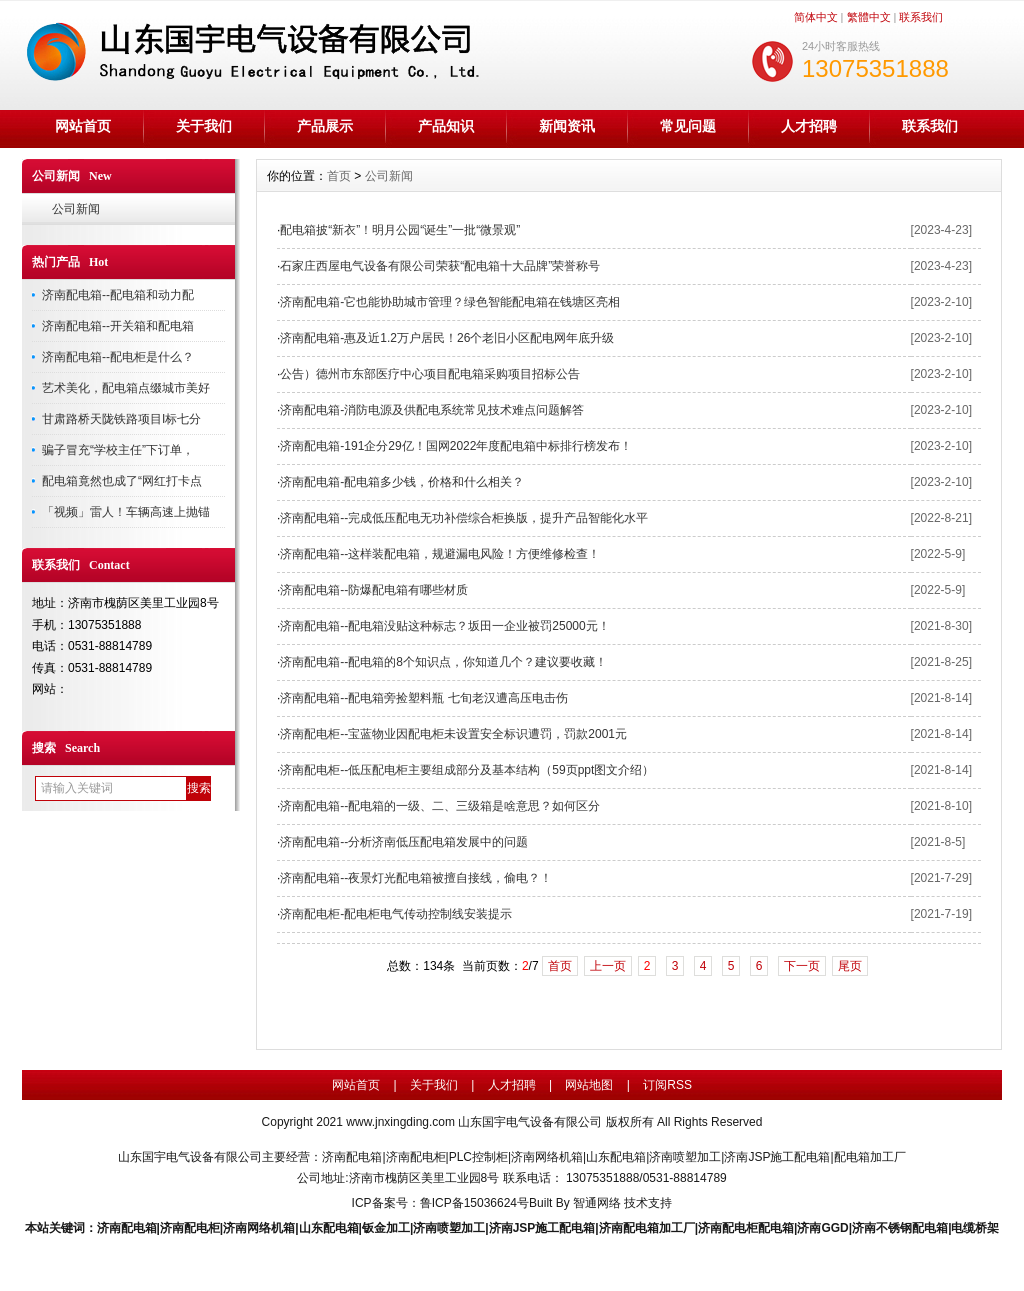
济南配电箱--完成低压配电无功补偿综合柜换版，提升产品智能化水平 (464, 518)
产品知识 (446, 126)
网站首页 (83, 126)
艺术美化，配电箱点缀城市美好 (126, 388)
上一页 (608, 966)
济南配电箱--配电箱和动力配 (118, 295)
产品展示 (325, 126)
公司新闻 (76, 209)
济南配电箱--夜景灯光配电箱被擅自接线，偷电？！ (416, 878)
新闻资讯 (567, 126)
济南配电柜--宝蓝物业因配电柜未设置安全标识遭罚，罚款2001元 (453, 734)
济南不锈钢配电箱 (900, 1228)
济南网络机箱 (259, 1228)
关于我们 (204, 126)
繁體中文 (869, 17)
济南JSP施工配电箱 (542, 1228)
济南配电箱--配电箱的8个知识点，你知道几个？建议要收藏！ (443, 662)
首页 (339, 176)
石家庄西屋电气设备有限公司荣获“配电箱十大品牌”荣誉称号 (440, 266)
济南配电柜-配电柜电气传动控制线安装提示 (396, 914)
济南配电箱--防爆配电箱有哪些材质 (374, 590)
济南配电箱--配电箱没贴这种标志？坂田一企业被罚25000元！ (444, 626)
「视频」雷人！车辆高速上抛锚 (126, 512)
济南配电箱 (127, 1228)
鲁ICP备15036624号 (474, 1203)
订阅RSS (667, 1085)
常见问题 (688, 126)
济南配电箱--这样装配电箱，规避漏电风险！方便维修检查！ (440, 554)
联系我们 (921, 17)
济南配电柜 (190, 1228)
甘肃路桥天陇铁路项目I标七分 (121, 419)
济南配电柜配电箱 (746, 1228)
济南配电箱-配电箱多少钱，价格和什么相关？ (402, 482)
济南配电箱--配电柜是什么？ (118, 357)
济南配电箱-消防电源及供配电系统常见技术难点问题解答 (432, 410)
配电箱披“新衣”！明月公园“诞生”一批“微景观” (400, 230)
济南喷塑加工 (449, 1228)
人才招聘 (809, 126)
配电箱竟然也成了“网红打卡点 (122, 481)
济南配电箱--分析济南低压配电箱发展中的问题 (404, 842)
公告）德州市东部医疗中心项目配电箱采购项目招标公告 (430, 374)
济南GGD (822, 1228)
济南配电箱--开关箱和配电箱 (118, 326)
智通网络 (597, 1203)
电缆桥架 (975, 1228)
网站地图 (589, 1085)
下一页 (802, 966)
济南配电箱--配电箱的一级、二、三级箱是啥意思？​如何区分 (440, 806)
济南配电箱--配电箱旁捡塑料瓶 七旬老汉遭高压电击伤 (423, 698)
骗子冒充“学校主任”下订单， (118, 450)
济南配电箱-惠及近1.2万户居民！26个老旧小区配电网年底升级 (447, 338)
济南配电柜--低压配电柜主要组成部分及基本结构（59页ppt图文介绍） (467, 770)
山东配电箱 (329, 1228)
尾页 (850, 966)
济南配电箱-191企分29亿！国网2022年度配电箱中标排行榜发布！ (456, 446)
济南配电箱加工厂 (647, 1228)
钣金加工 (386, 1228)
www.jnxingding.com (400, 1122)
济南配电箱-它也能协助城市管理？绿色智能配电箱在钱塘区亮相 (450, 302)
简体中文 (816, 17)
